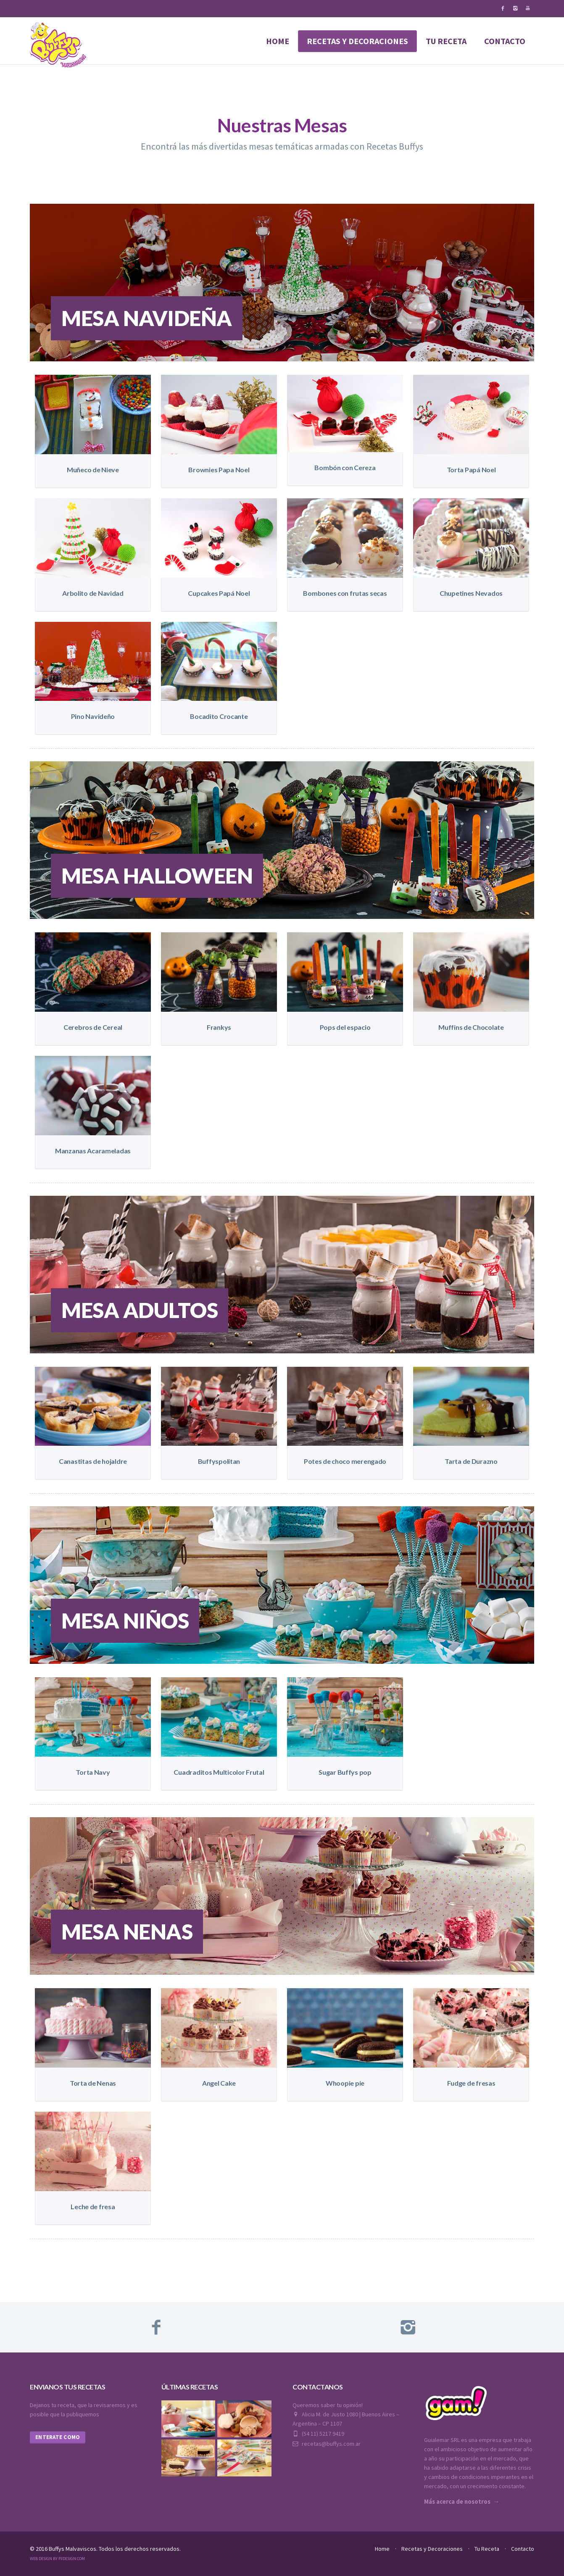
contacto (504, 41)
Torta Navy (93, 1772)
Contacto (522, 2548)
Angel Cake (219, 2083)
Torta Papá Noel (471, 470)
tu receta (446, 41)
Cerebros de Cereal (92, 1027)
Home (277, 41)
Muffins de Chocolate (471, 1027)
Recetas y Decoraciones (432, 2548)
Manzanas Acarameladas (93, 1151)
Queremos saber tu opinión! (328, 2405)
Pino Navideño (92, 716)
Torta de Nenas (93, 2083)
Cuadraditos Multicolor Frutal (219, 1772)
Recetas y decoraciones (357, 41)
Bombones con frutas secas (345, 593)
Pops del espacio (345, 1027)
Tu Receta (486, 2548)
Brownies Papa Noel (219, 470)
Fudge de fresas (471, 2083)
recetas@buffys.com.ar (327, 2443)
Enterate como (57, 2437)
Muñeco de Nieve (93, 470)
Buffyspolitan (219, 1461)
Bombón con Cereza (345, 467)
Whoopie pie (345, 2083)
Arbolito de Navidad (93, 593)
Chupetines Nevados (471, 593)
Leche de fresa (92, 2206)
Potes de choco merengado (345, 1461)
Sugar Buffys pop (345, 1772)
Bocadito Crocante (219, 716)
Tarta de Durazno (471, 1461)
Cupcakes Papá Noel (219, 593)
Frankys (219, 1027)
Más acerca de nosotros (457, 2501)
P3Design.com (71, 2558)
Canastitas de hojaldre (93, 1461)
